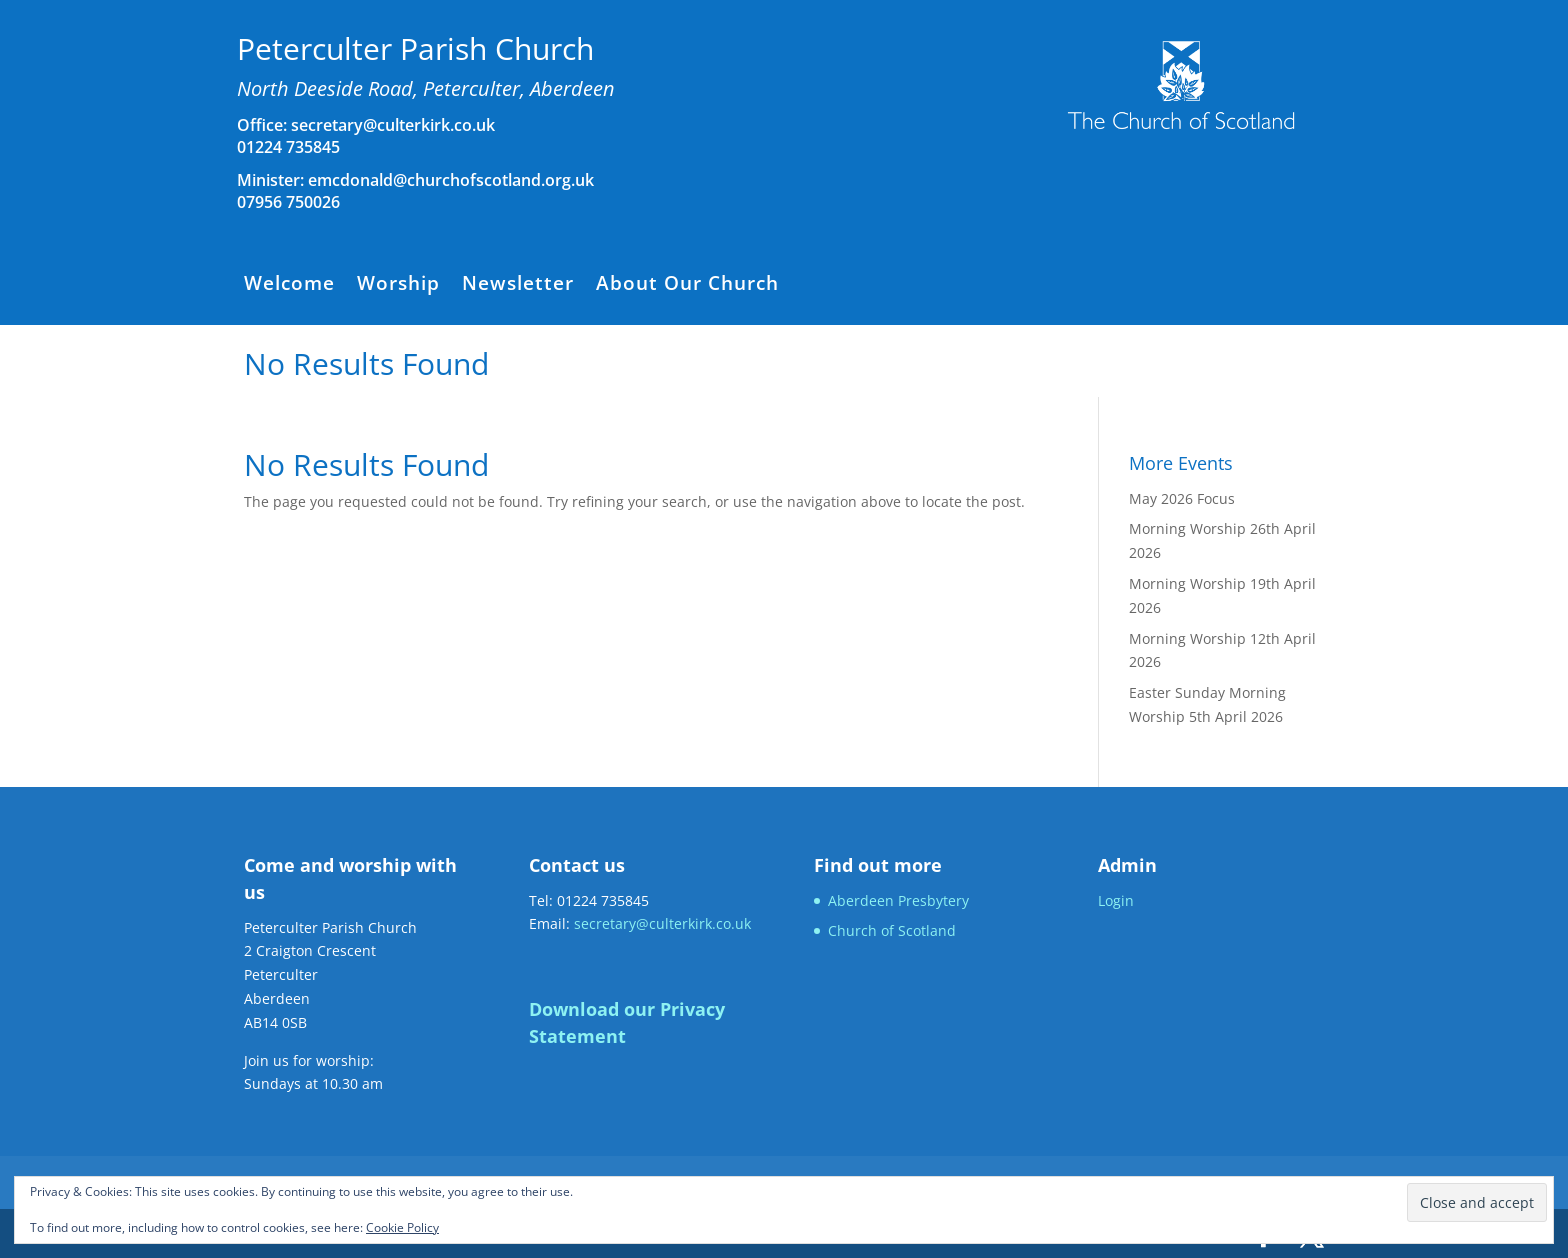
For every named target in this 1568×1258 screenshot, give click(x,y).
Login (1116, 900)
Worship (398, 286)
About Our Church (687, 286)
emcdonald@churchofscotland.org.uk (451, 180)
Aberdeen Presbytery (898, 900)
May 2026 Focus (1182, 498)
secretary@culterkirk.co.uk (391, 125)
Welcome (289, 286)
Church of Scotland (892, 930)
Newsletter (518, 286)
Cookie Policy (402, 1227)
